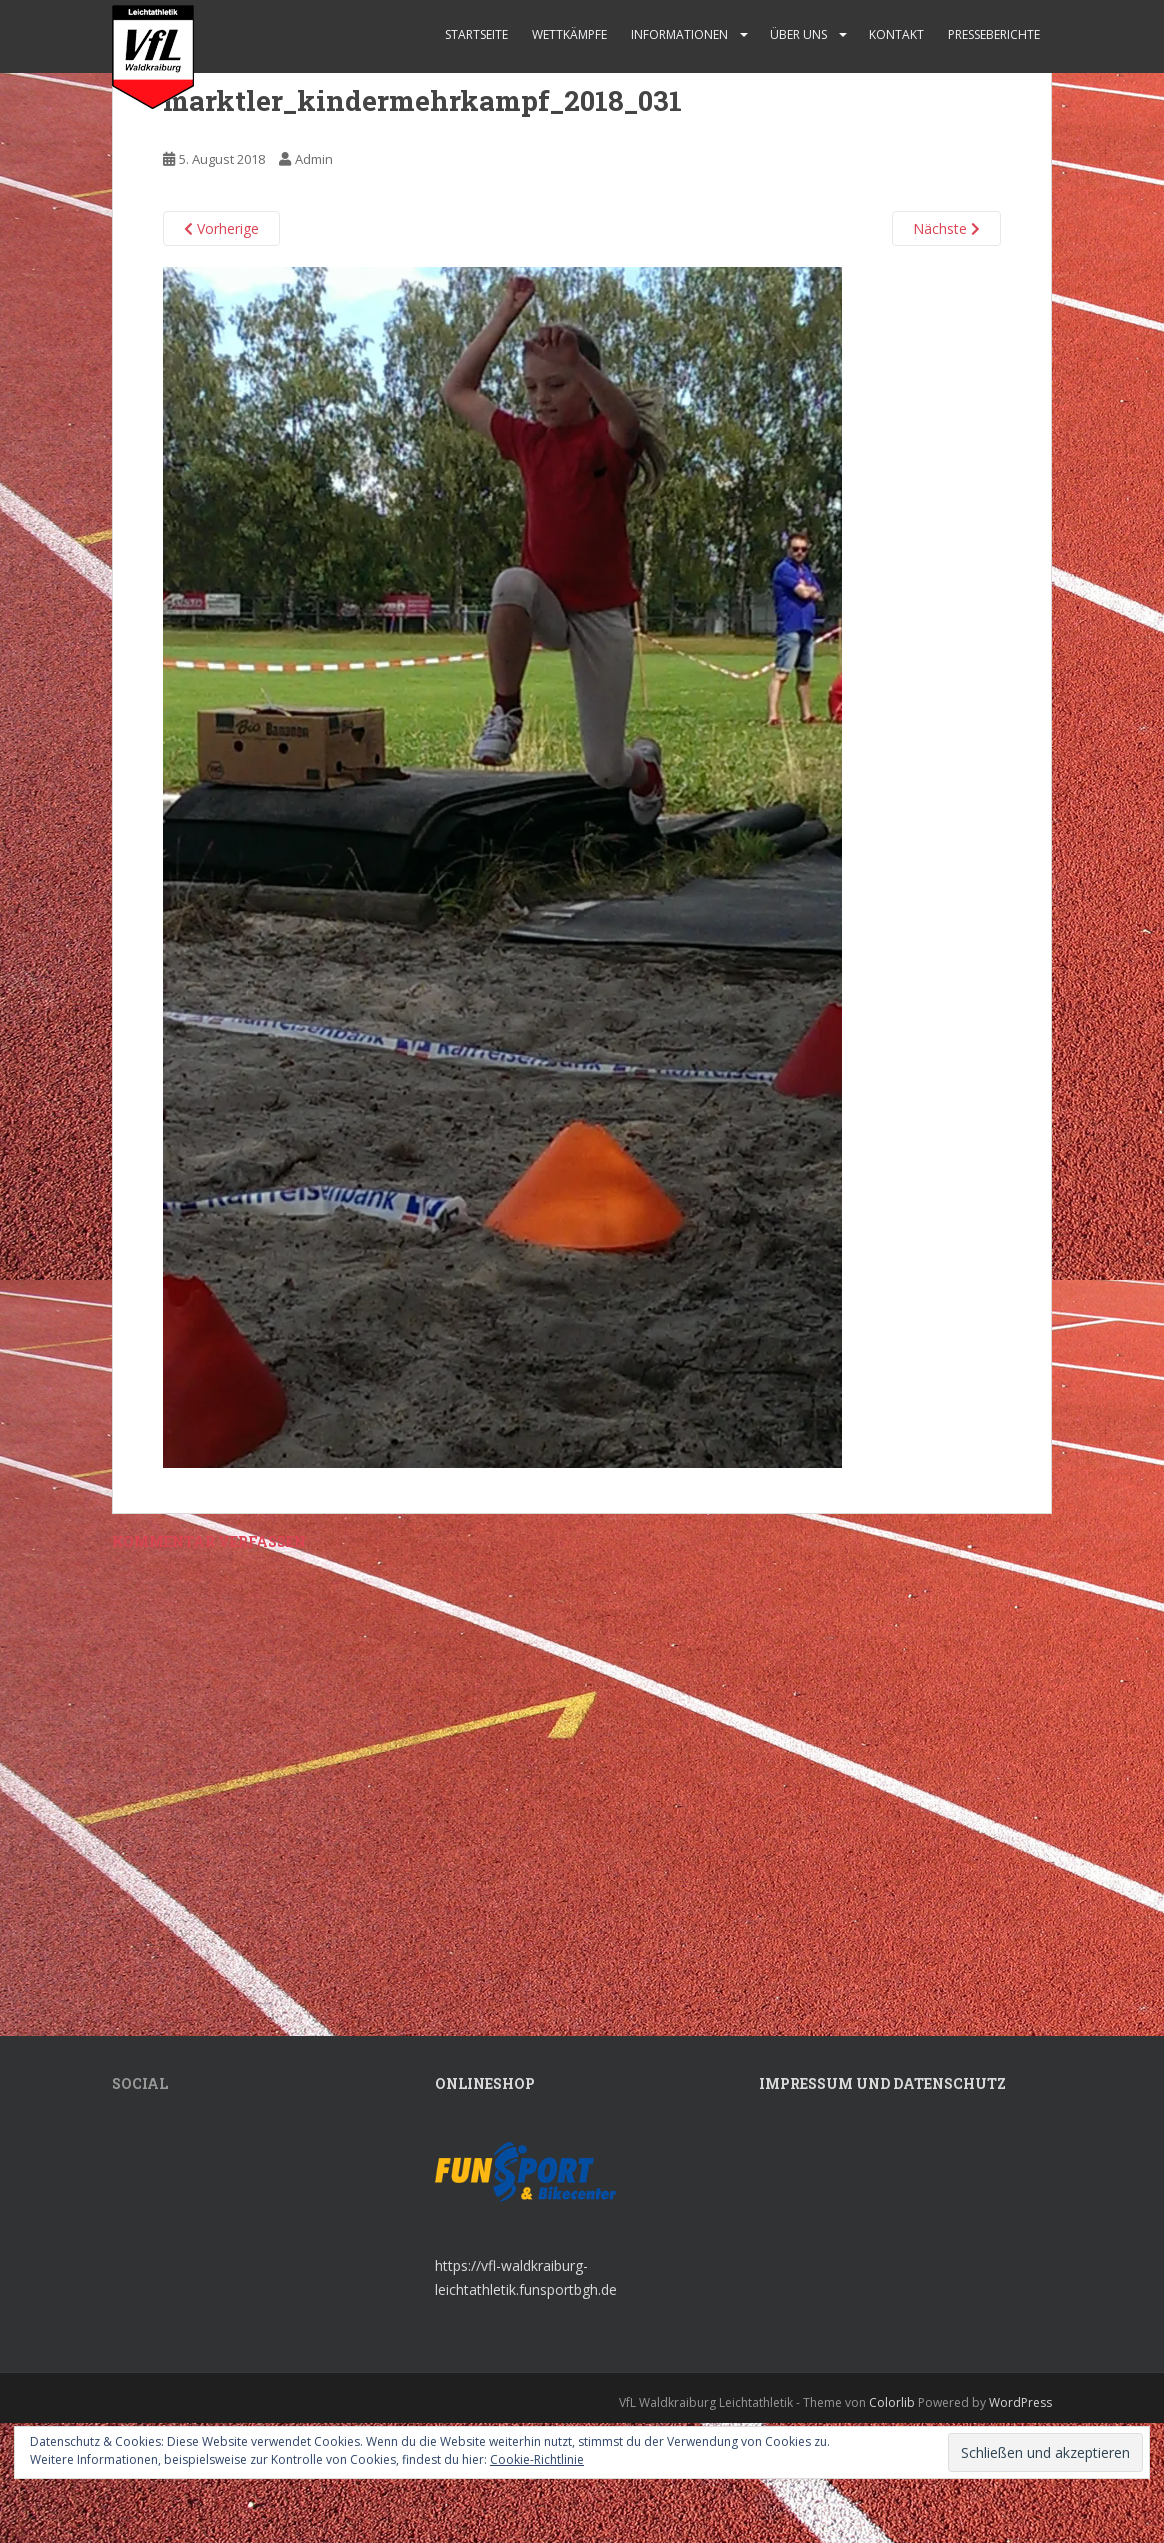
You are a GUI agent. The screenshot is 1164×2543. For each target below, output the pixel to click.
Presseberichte (994, 34)
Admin (314, 159)
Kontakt (896, 34)
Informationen (679, 34)
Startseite (476, 34)
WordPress (1020, 2402)
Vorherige (221, 228)
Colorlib (892, 2402)
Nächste (946, 228)
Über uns (798, 34)
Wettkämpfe (569, 34)
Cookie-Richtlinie (537, 2459)
